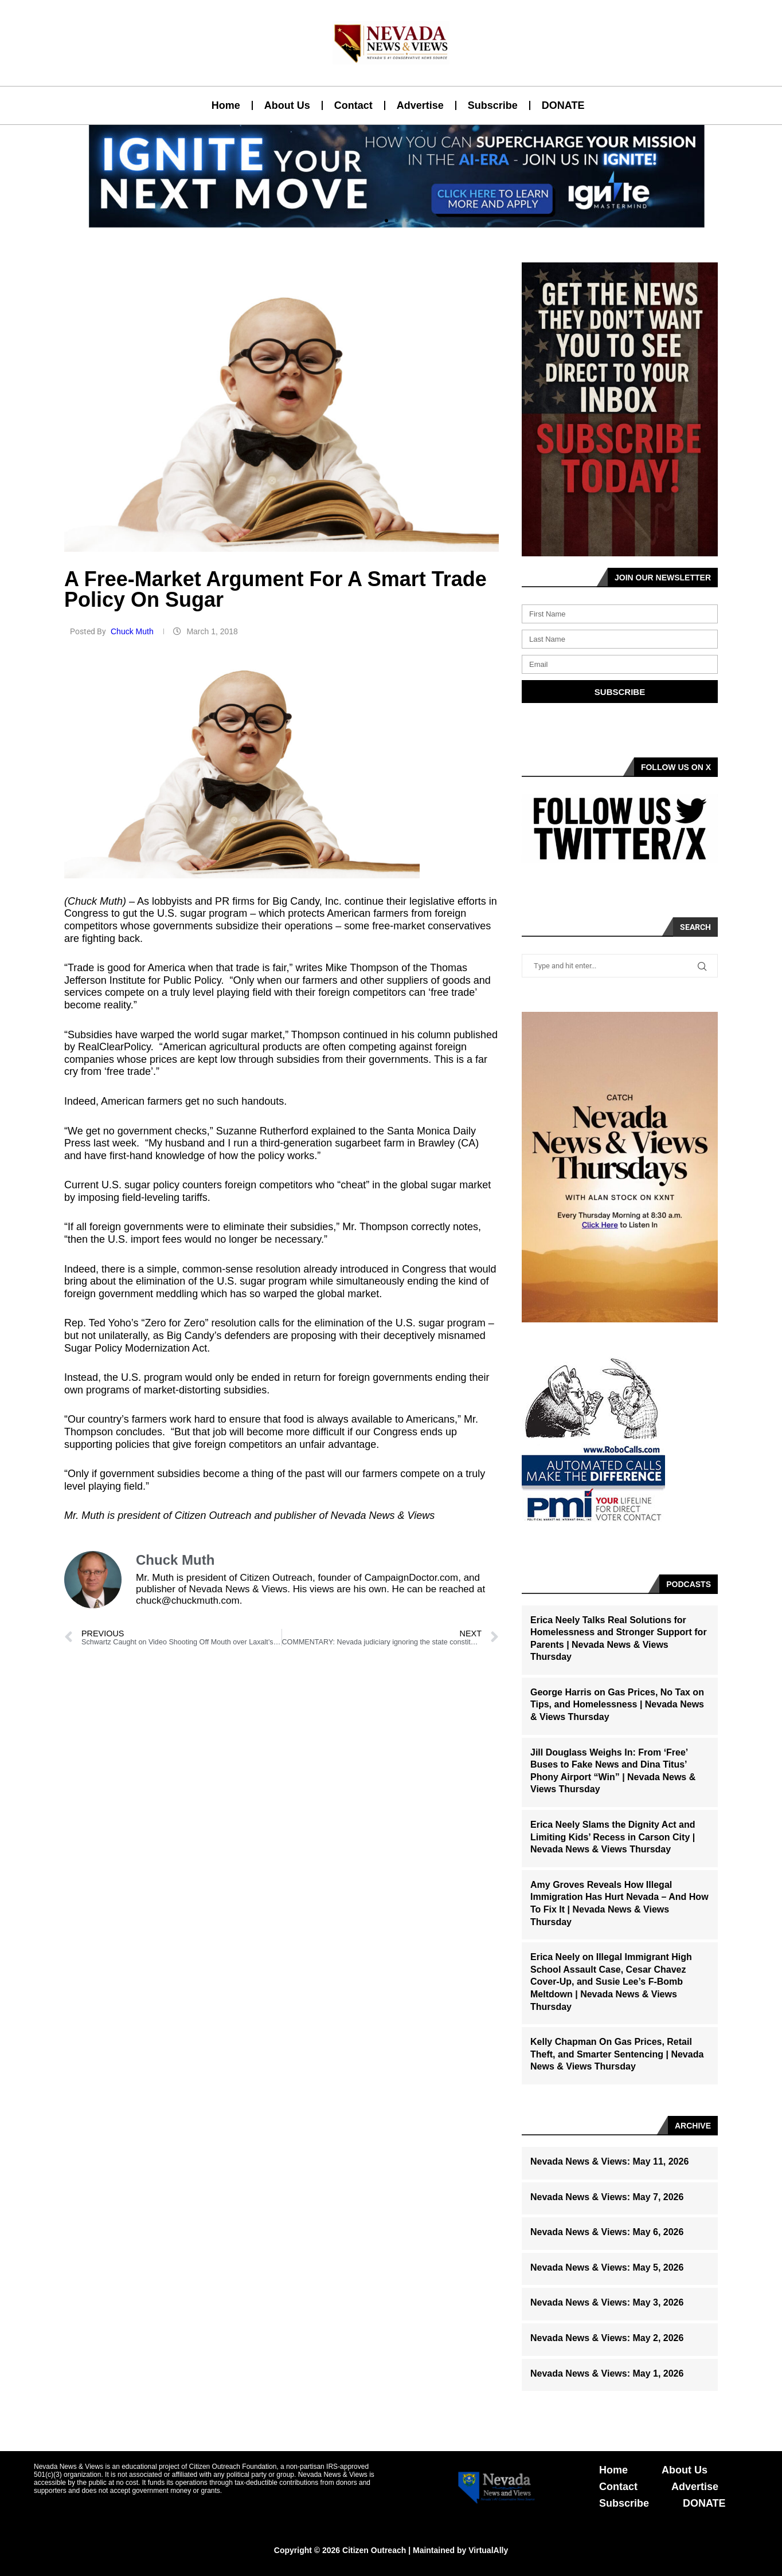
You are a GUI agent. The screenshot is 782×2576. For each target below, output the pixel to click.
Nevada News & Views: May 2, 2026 (606, 2338)
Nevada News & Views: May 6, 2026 (606, 2232)
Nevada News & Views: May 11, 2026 (609, 2161)
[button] (386, 220)
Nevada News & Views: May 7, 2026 (606, 2197)
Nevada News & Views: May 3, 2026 (606, 2302)
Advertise (420, 105)
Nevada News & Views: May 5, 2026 (606, 2267)
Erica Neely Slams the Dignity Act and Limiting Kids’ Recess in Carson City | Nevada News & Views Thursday (612, 1837)
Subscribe (493, 105)
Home (226, 105)
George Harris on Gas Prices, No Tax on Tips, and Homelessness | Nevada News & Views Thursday (617, 1704)
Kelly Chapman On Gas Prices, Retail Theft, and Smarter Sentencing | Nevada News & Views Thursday (616, 2054)
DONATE (563, 105)
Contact (353, 105)
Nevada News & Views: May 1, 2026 (606, 2373)
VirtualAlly (488, 2550)
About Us (287, 105)
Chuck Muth (133, 631)
